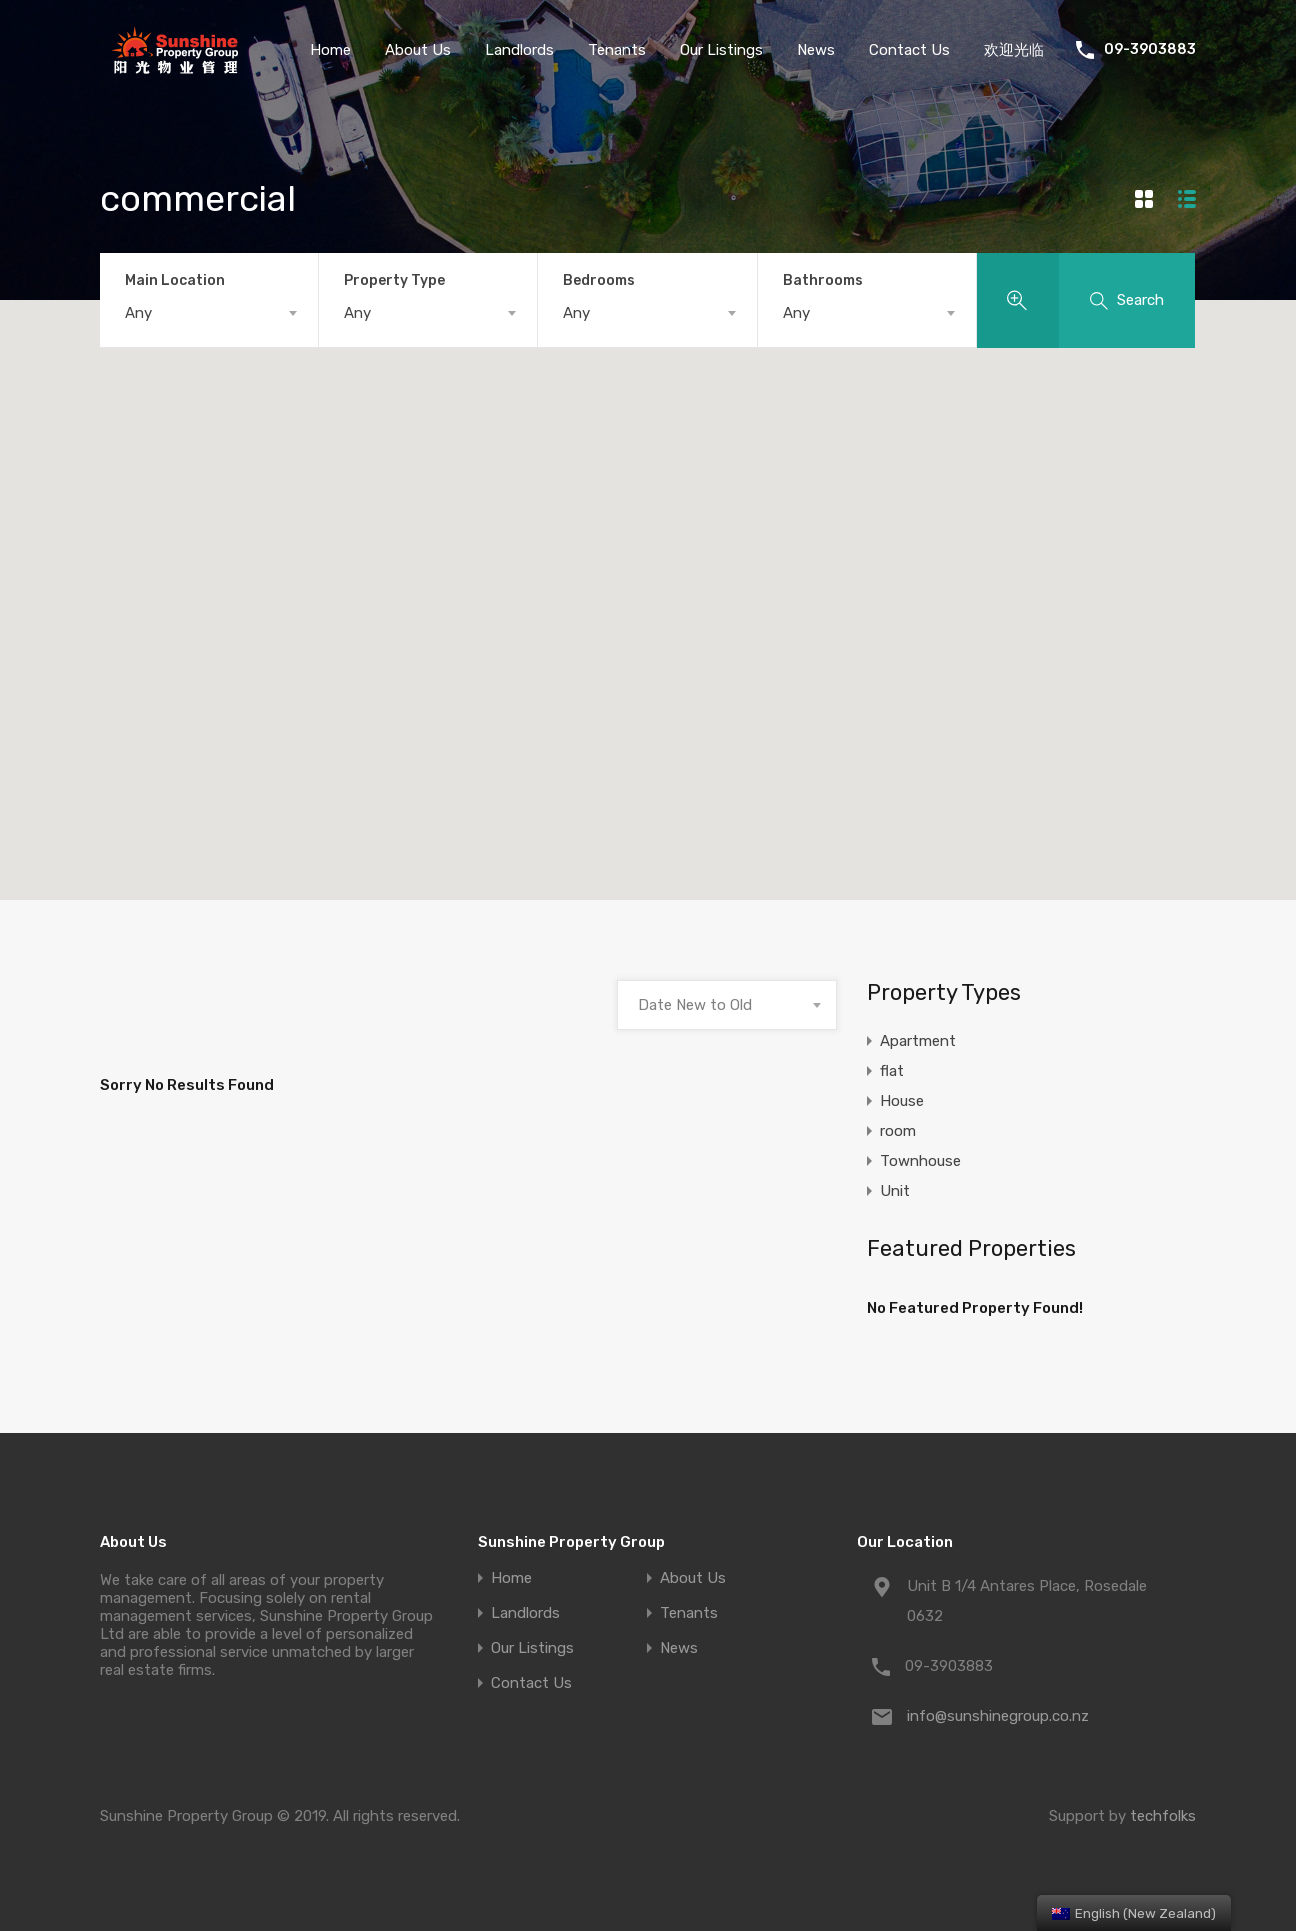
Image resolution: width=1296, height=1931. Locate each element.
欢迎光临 (1014, 50)
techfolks (1163, 1816)
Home (330, 50)
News (816, 50)
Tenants (617, 50)
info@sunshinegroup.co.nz (998, 1716)
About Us (418, 50)
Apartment (918, 1041)
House (902, 1101)
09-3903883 (1150, 50)
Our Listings (721, 50)
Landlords (519, 50)
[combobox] (209, 313)
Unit (895, 1191)
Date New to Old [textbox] (695, 1005)
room (898, 1131)
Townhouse (920, 1161)
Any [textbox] (138, 313)
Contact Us (909, 50)
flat (892, 1071)
